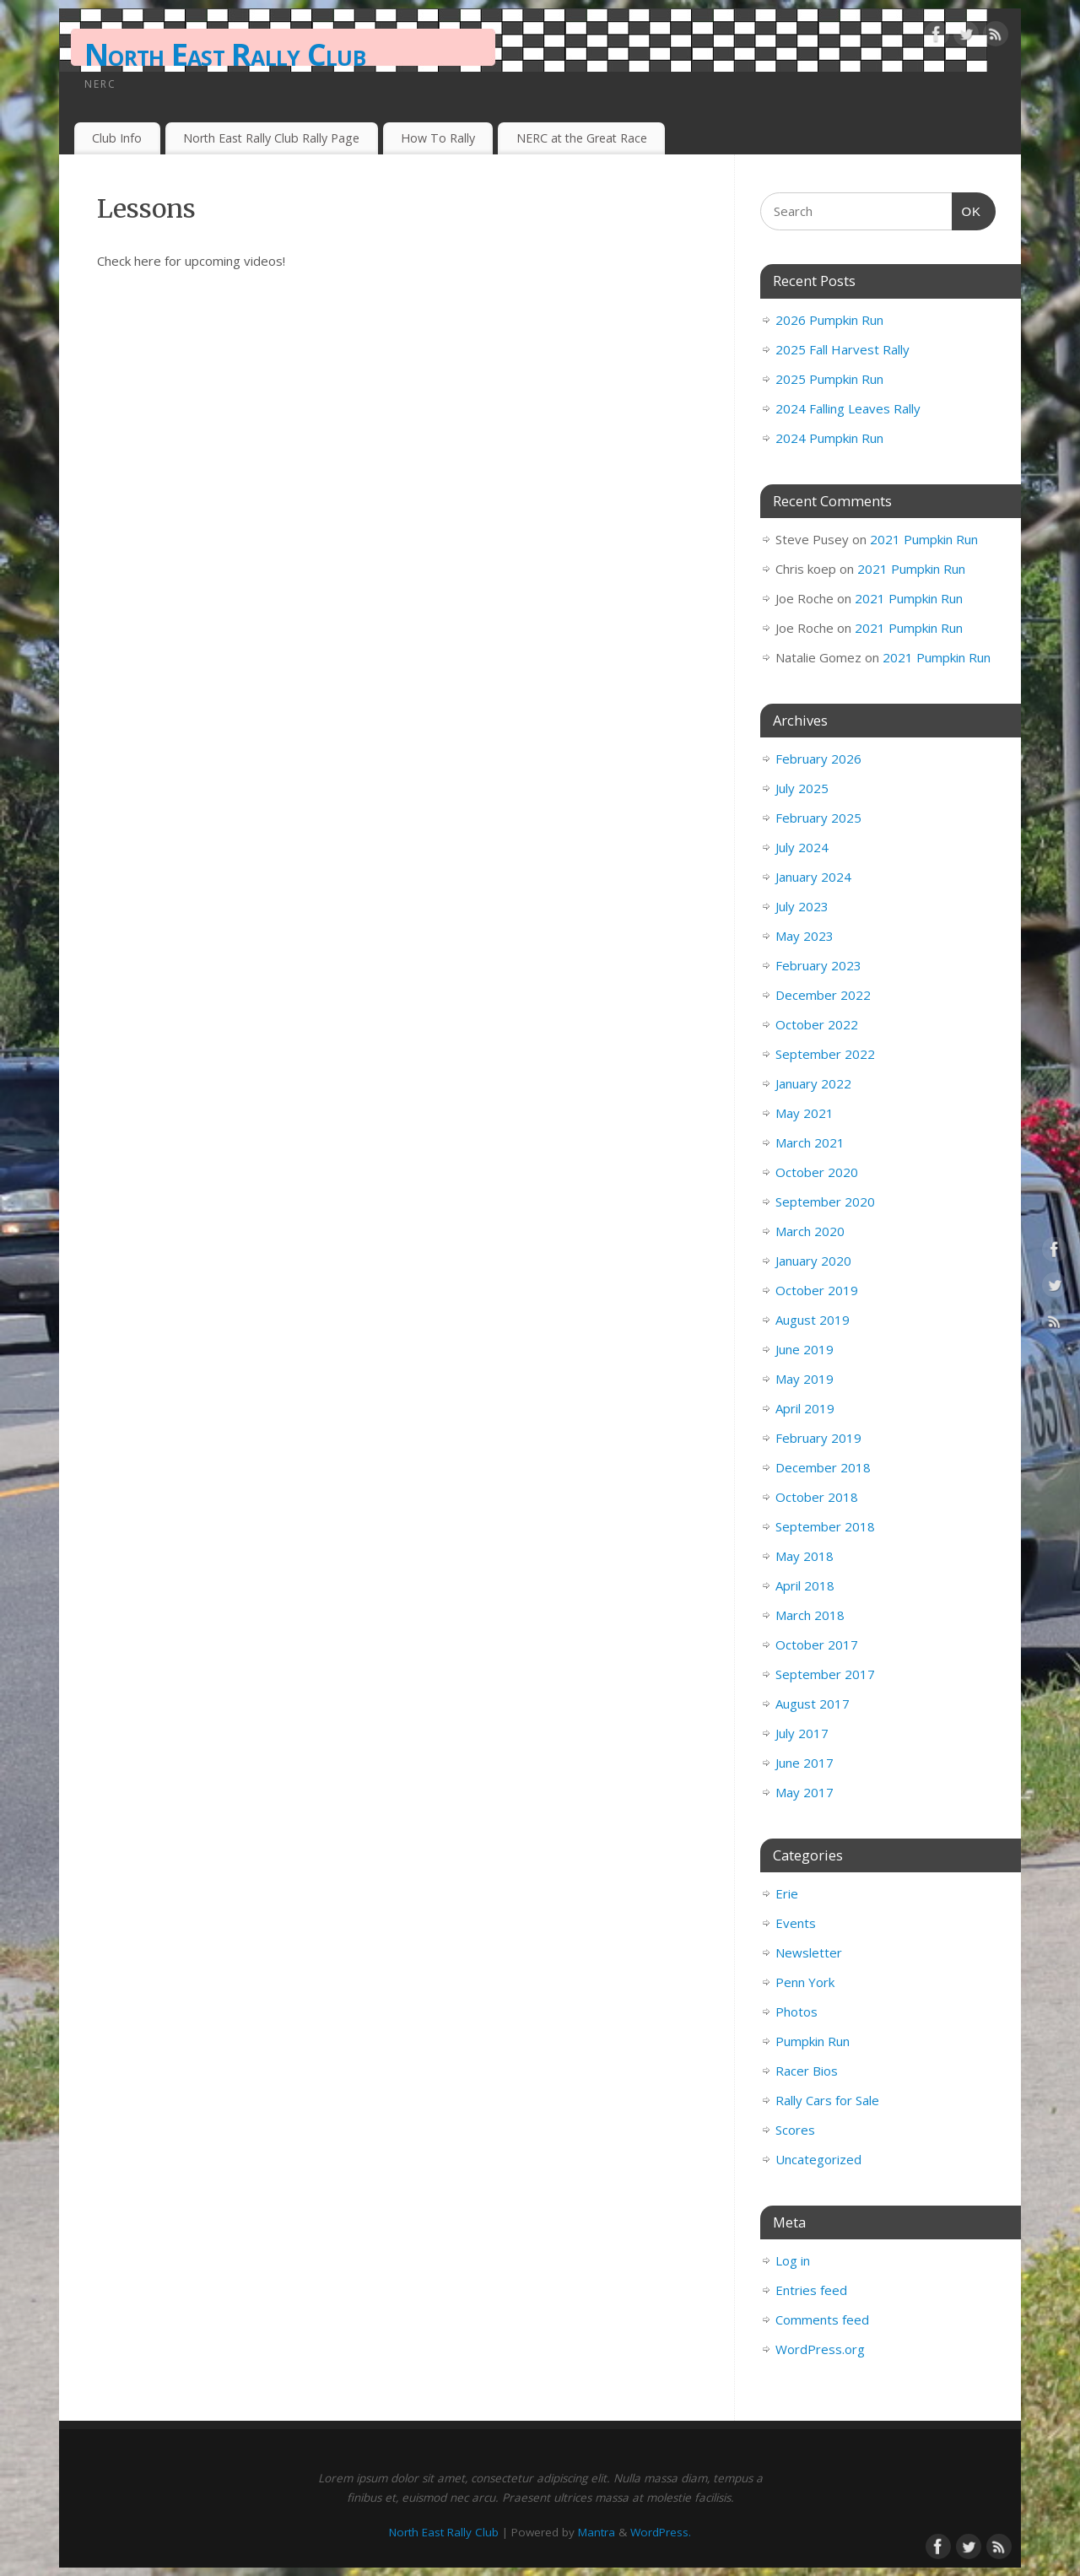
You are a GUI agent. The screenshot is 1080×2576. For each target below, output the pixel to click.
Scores (795, 2129)
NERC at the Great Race (581, 138)
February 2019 (818, 1437)
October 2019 (816, 1290)
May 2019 (804, 1378)
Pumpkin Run (812, 2041)
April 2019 (804, 1408)
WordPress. (660, 2532)
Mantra (596, 2532)
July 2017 (802, 1733)
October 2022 (816, 1024)
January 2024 (813, 876)
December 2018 (823, 1467)
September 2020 (825, 1201)
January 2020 (813, 1260)
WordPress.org (820, 2349)
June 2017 (804, 1762)
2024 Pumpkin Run (829, 437)
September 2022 (825, 1053)
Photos (796, 2011)
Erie (786, 1893)
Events (795, 1922)
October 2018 (816, 1496)
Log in (792, 2260)
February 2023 (818, 965)
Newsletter (808, 1952)
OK (967, 209)
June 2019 (804, 1349)
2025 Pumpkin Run (829, 378)
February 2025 (818, 817)
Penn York (804, 1982)
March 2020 (810, 1231)
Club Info (117, 138)
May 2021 (804, 1112)
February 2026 (818, 758)
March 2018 (810, 1615)
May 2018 (804, 1555)
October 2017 (816, 1644)
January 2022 (813, 1083)
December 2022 (823, 994)
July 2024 (802, 847)
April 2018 (804, 1585)
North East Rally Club (224, 54)
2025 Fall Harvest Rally (842, 349)
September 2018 (825, 1526)
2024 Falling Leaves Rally (848, 408)
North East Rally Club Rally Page (271, 138)
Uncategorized (818, 2159)
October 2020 (816, 1172)
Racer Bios (806, 2070)
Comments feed (822, 2319)
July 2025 (802, 788)
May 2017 (804, 1792)
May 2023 (804, 935)
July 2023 (802, 906)
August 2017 (812, 1703)
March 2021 (810, 1142)
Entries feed (811, 2290)
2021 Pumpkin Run (924, 539)
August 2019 (812, 1319)
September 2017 (825, 1674)
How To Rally (438, 138)
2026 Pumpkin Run (829, 319)
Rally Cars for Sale (827, 2100)
